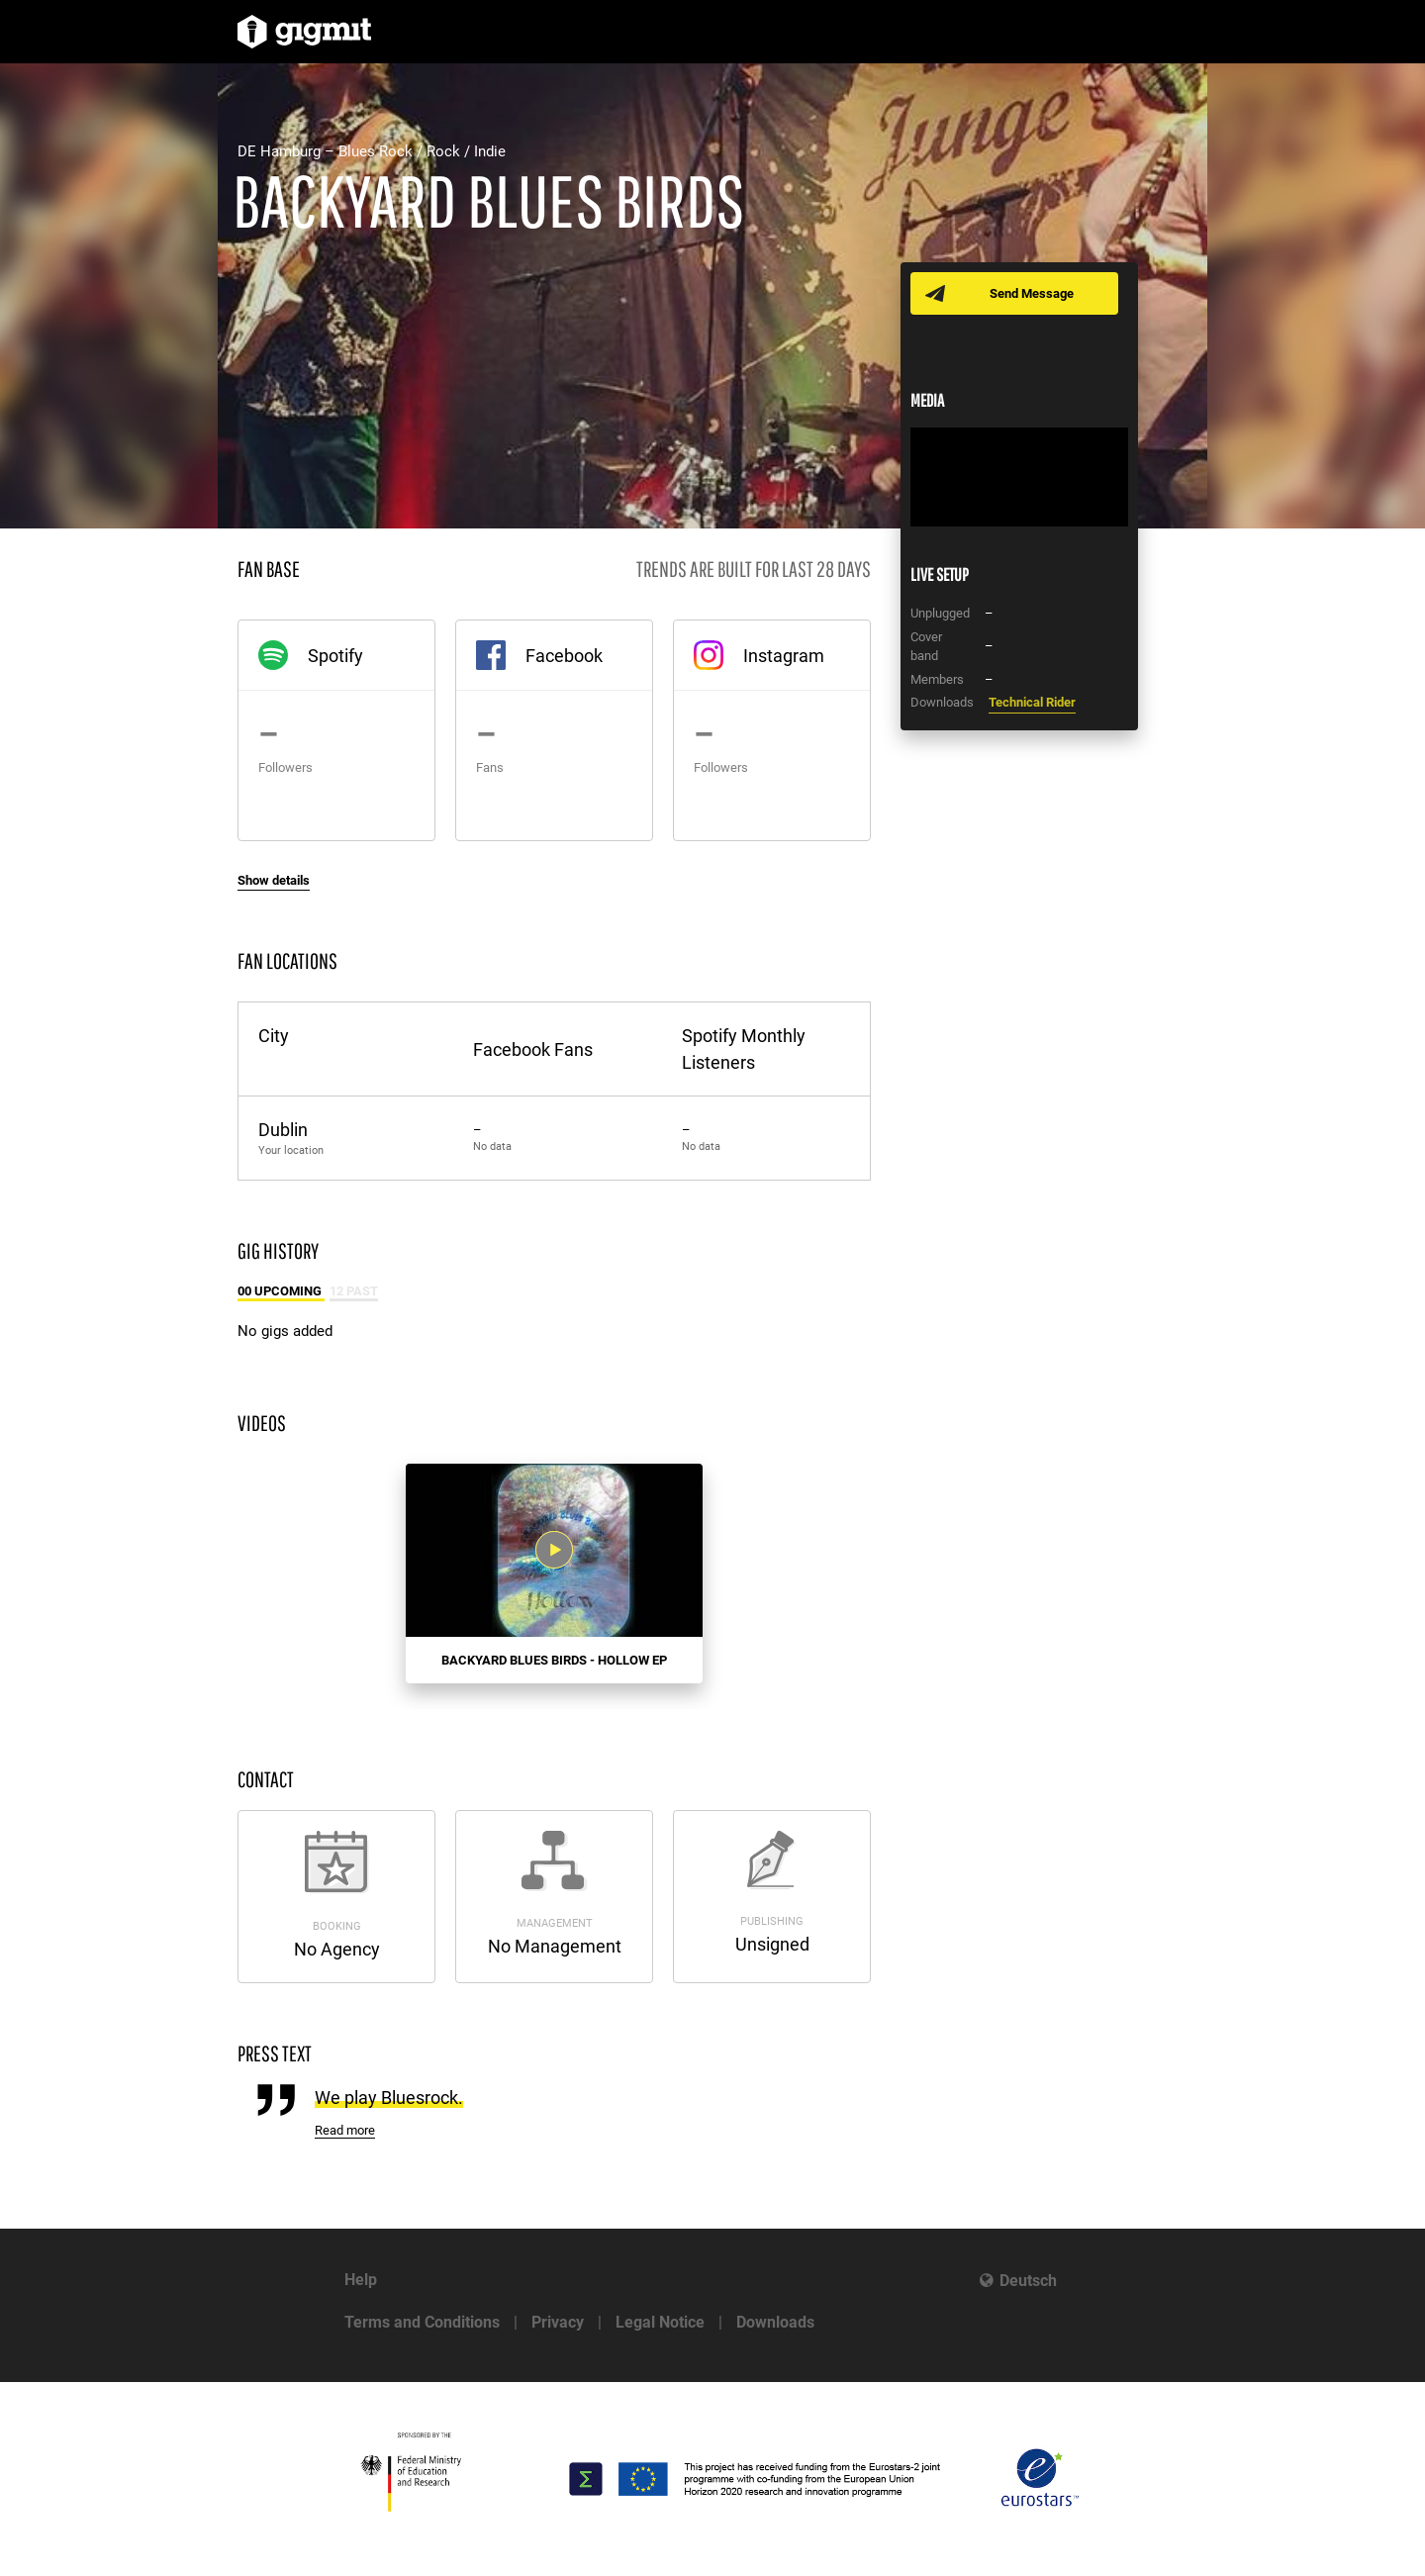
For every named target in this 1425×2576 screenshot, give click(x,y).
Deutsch (1028, 2280)
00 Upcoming (281, 1291)
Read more (345, 2130)
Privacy (557, 2322)
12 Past (354, 1291)
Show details (274, 880)
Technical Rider (1032, 702)
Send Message (1032, 293)
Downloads (775, 2322)
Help (360, 2279)
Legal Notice (660, 2322)
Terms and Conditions (422, 2322)
